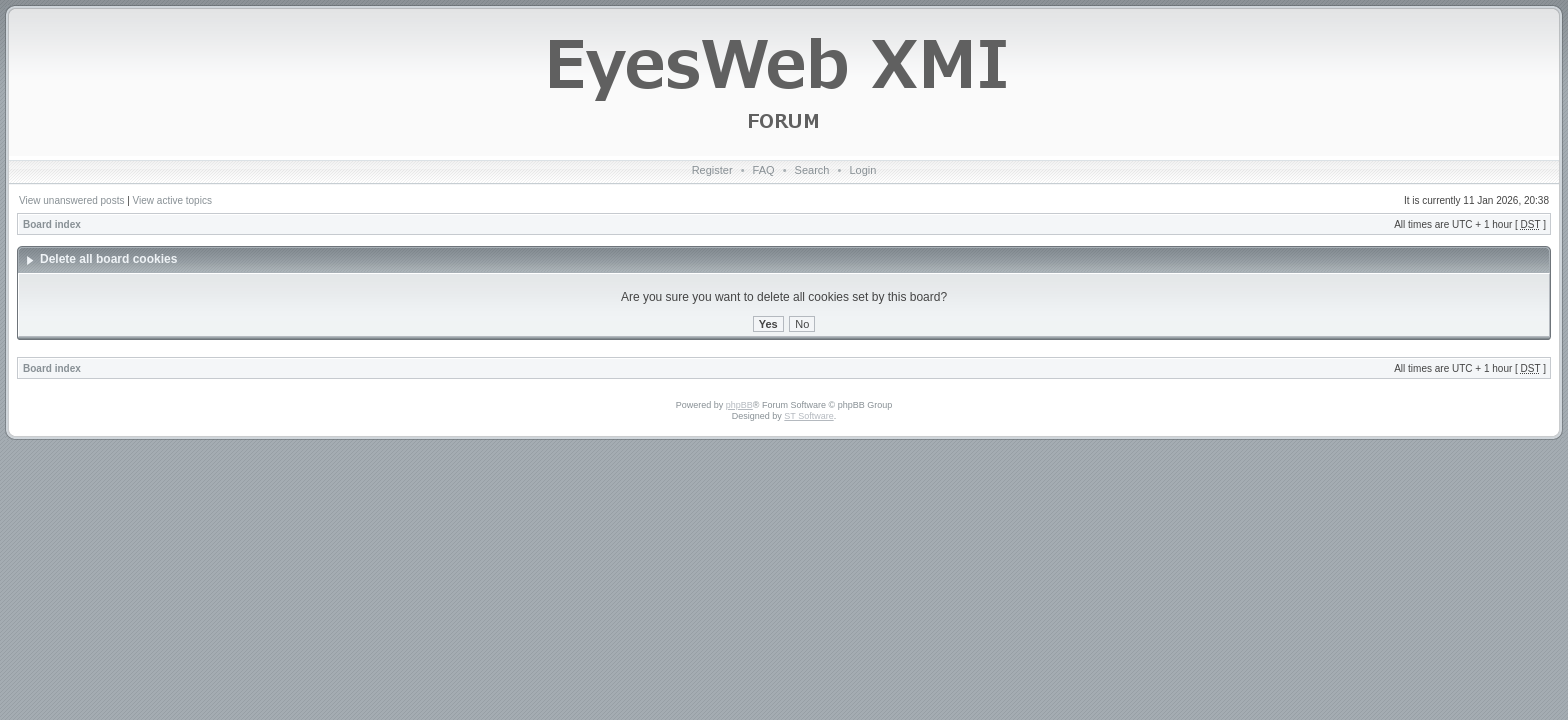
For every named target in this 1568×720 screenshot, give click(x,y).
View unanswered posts (71, 200)
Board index (52, 224)
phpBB (739, 405)
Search (812, 170)
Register (712, 170)
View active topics (172, 200)
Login (862, 170)
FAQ (764, 170)
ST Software (808, 416)
